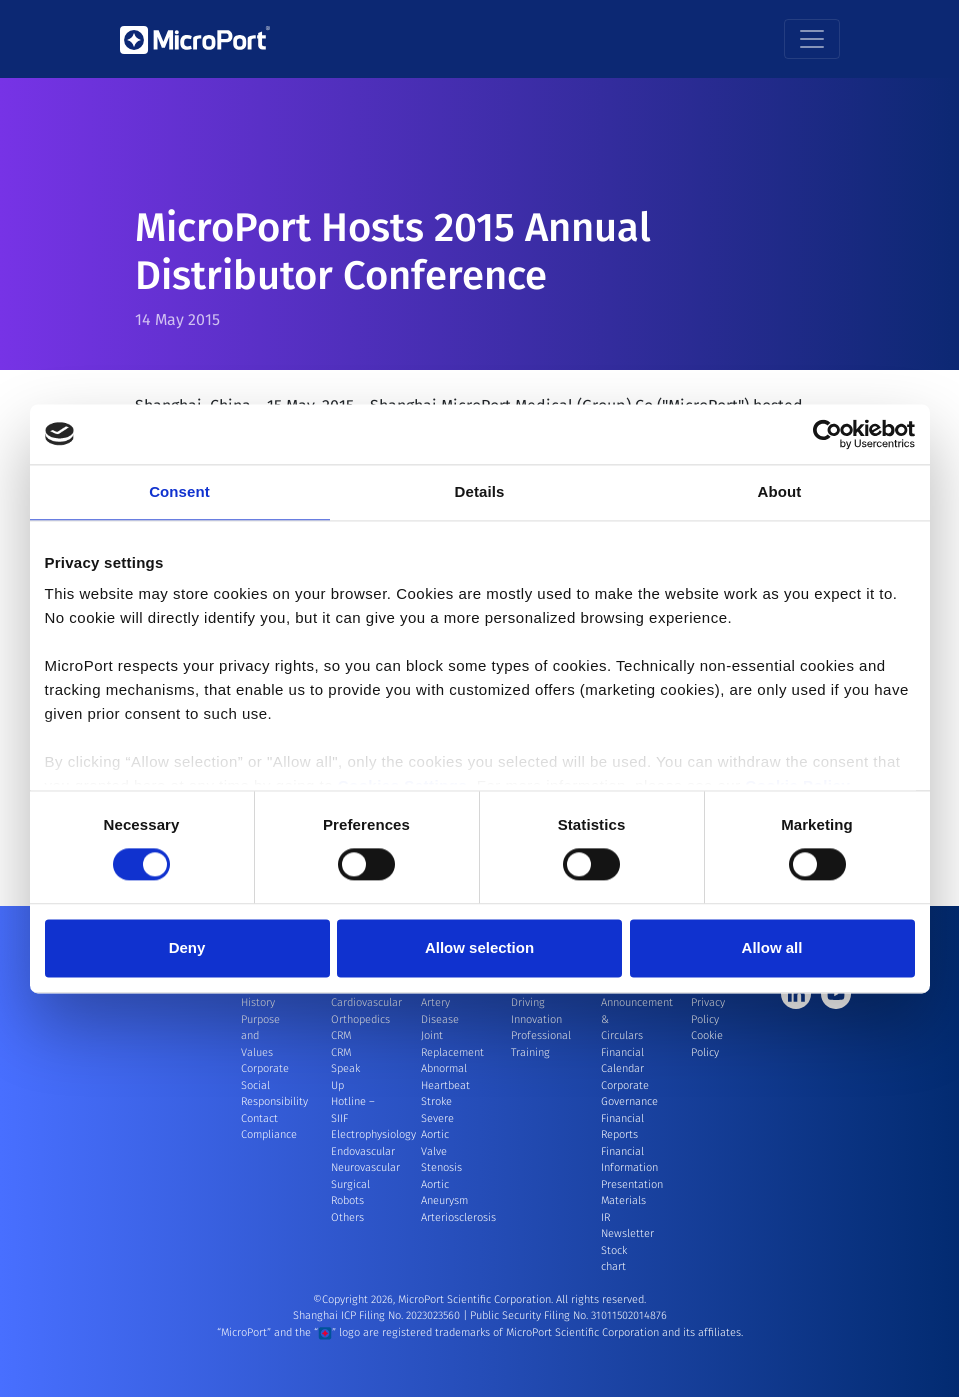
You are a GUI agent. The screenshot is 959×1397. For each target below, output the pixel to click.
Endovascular (363, 1151)
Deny (187, 947)
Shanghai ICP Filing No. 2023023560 (378, 1315)
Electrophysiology (373, 1134)
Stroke (436, 1101)
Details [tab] (480, 491)
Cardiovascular (366, 1002)
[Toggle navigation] (812, 39)
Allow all (772, 947)
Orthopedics (360, 1019)
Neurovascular (365, 1167)
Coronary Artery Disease (442, 1003)
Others (347, 1217)
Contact (259, 1118)
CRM (341, 1035)
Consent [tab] (179, 491)
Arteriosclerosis (458, 1217)
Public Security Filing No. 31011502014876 (568, 1315)
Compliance (269, 1134)
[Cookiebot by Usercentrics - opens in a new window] (827, 434)
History (258, 1002)
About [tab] (780, 491)
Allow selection (479, 947)
